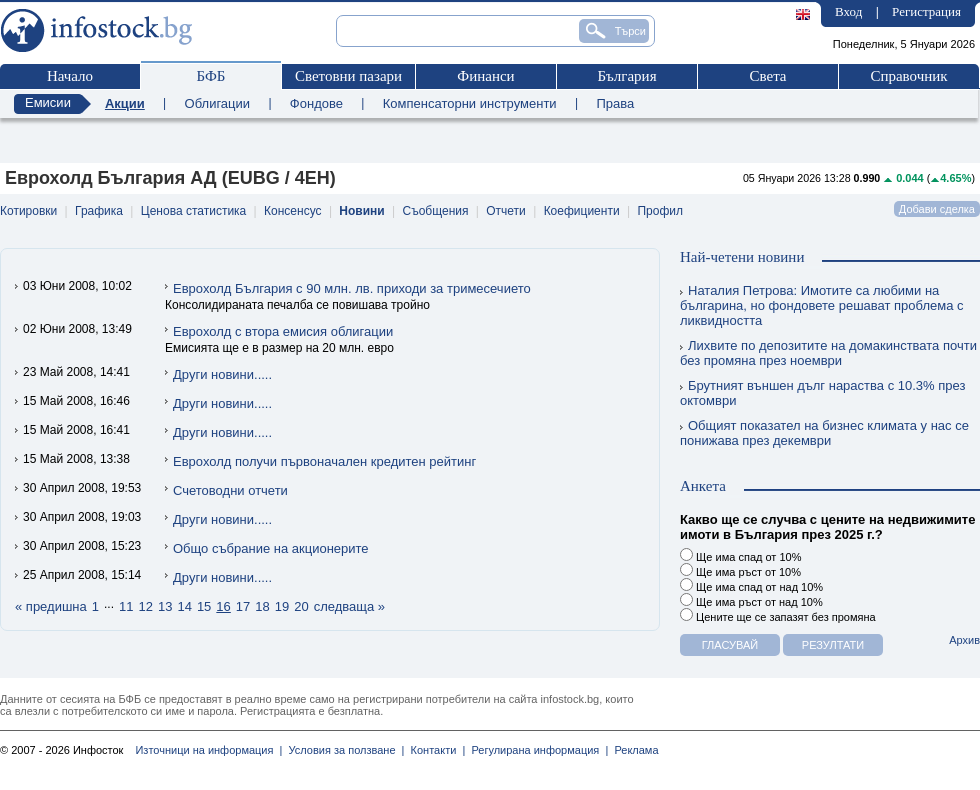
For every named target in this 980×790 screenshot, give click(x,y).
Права (615, 103)
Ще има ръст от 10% (740, 570)
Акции (125, 103)
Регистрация (926, 11)
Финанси (485, 76)
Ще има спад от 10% (740, 555)
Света (767, 76)
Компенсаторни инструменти (470, 103)
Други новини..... (222, 374)
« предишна (51, 606)
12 (145, 606)
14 (184, 606)
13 (165, 606)
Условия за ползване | (343, 750)
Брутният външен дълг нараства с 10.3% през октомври (822, 393)
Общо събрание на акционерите (271, 548)
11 (126, 606)
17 (243, 606)
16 (223, 606)
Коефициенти (582, 211)
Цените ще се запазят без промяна (778, 615)
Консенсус (292, 211)
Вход (848, 11)
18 (262, 606)
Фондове (316, 103)
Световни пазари (348, 76)
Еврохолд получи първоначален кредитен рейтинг (324, 461)
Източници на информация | (208, 750)
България (626, 76)
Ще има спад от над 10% (751, 585)
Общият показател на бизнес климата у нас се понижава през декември (824, 433)
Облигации (217, 103)
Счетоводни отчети (230, 490)
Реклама (633, 750)
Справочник (908, 76)
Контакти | (434, 750)
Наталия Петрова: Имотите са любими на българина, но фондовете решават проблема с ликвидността (822, 305)
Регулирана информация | (536, 750)
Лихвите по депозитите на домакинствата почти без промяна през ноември (828, 353)
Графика (99, 211)
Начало (70, 76)
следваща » (349, 606)
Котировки (28, 211)
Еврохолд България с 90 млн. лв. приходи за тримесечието (352, 288)
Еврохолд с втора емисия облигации (283, 331)
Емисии (48, 102)
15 (204, 606)
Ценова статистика (193, 211)
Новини (361, 211)
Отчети (506, 211)
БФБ (211, 76)
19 (282, 606)
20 (301, 606)
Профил (660, 211)
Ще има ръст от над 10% (751, 600)
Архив (964, 640)
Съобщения (436, 211)
